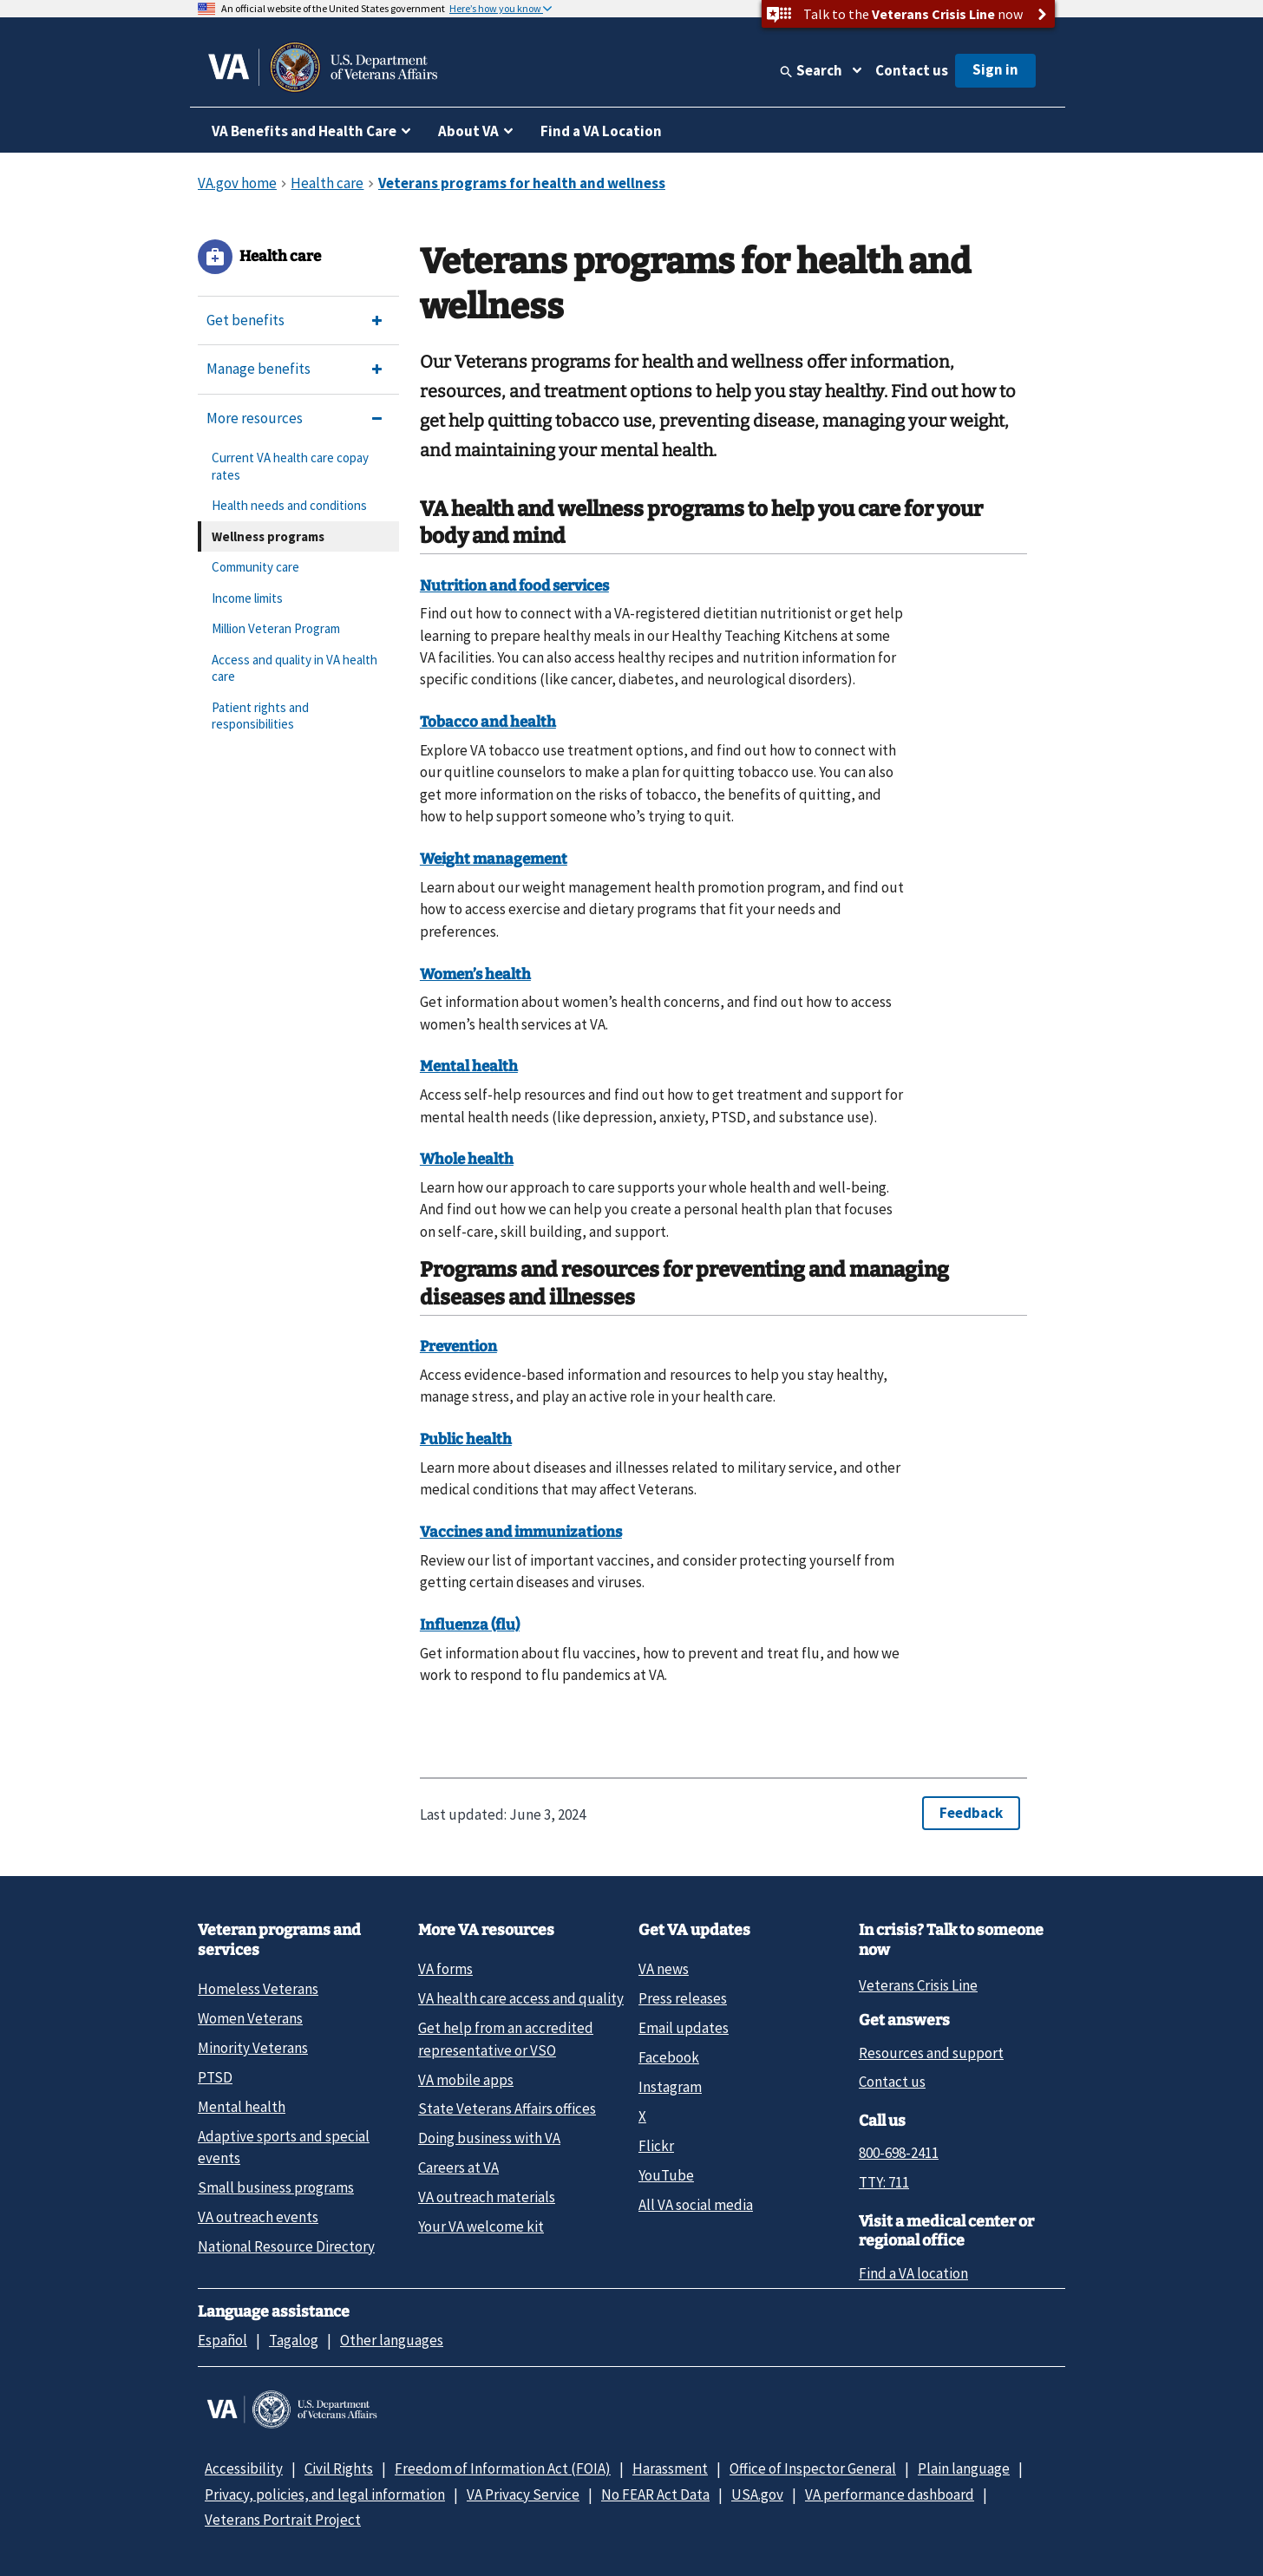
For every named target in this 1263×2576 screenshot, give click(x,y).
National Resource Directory (286, 2246)
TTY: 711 (884, 2182)
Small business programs (276, 2187)
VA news (663, 1968)
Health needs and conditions (289, 505)
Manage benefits (258, 368)
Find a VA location (913, 2273)
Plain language (964, 2468)
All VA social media (695, 2204)
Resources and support (931, 2053)
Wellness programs (268, 536)
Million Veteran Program (276, 628)
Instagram (670, 2086)
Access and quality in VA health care (294, 668)
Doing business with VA (489, 2138)
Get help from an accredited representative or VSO (505, 2038)
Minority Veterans (253, 2047)
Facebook (668, 2057)
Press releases (682, 1998)
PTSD (215, 2077)
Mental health (241, 2106)
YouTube (666, 2175)
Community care (255, 567)
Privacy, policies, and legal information (325, 2494)
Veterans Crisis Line (918, 1985)
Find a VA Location (601, 131)
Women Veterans (250, 2018)
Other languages (391, 2340)
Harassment (670, 2468)
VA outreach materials (486, 2197)
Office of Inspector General (813, 2468)
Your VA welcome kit (481, 2226)
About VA (468, 131)
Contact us (911, 70)
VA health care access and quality (521, 1998)
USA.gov (757, 2494)
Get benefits (245, 320)
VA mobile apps (466, 2079)
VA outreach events (258, 2216)
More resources (254, 418)
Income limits (247, 598)
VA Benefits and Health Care (304, 131)
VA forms (445, 1968)
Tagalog (293, 2340)
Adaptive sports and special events (284, 2147)
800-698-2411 (899, 2152)
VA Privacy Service (523, 2494)
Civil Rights (338, 2468)
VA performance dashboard (889, 2494)
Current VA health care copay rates (290, 466)
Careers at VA (458, 2167)
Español (222, 2340)
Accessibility (244, 2468)
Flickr (656, 2145)
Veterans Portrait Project (283, 2519)
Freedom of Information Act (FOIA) (503, 2468)
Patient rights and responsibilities (260, 716)
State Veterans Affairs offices (507, 2108)
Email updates (683, 2027)
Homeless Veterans (258, 1988)
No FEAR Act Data (655, 2494)
